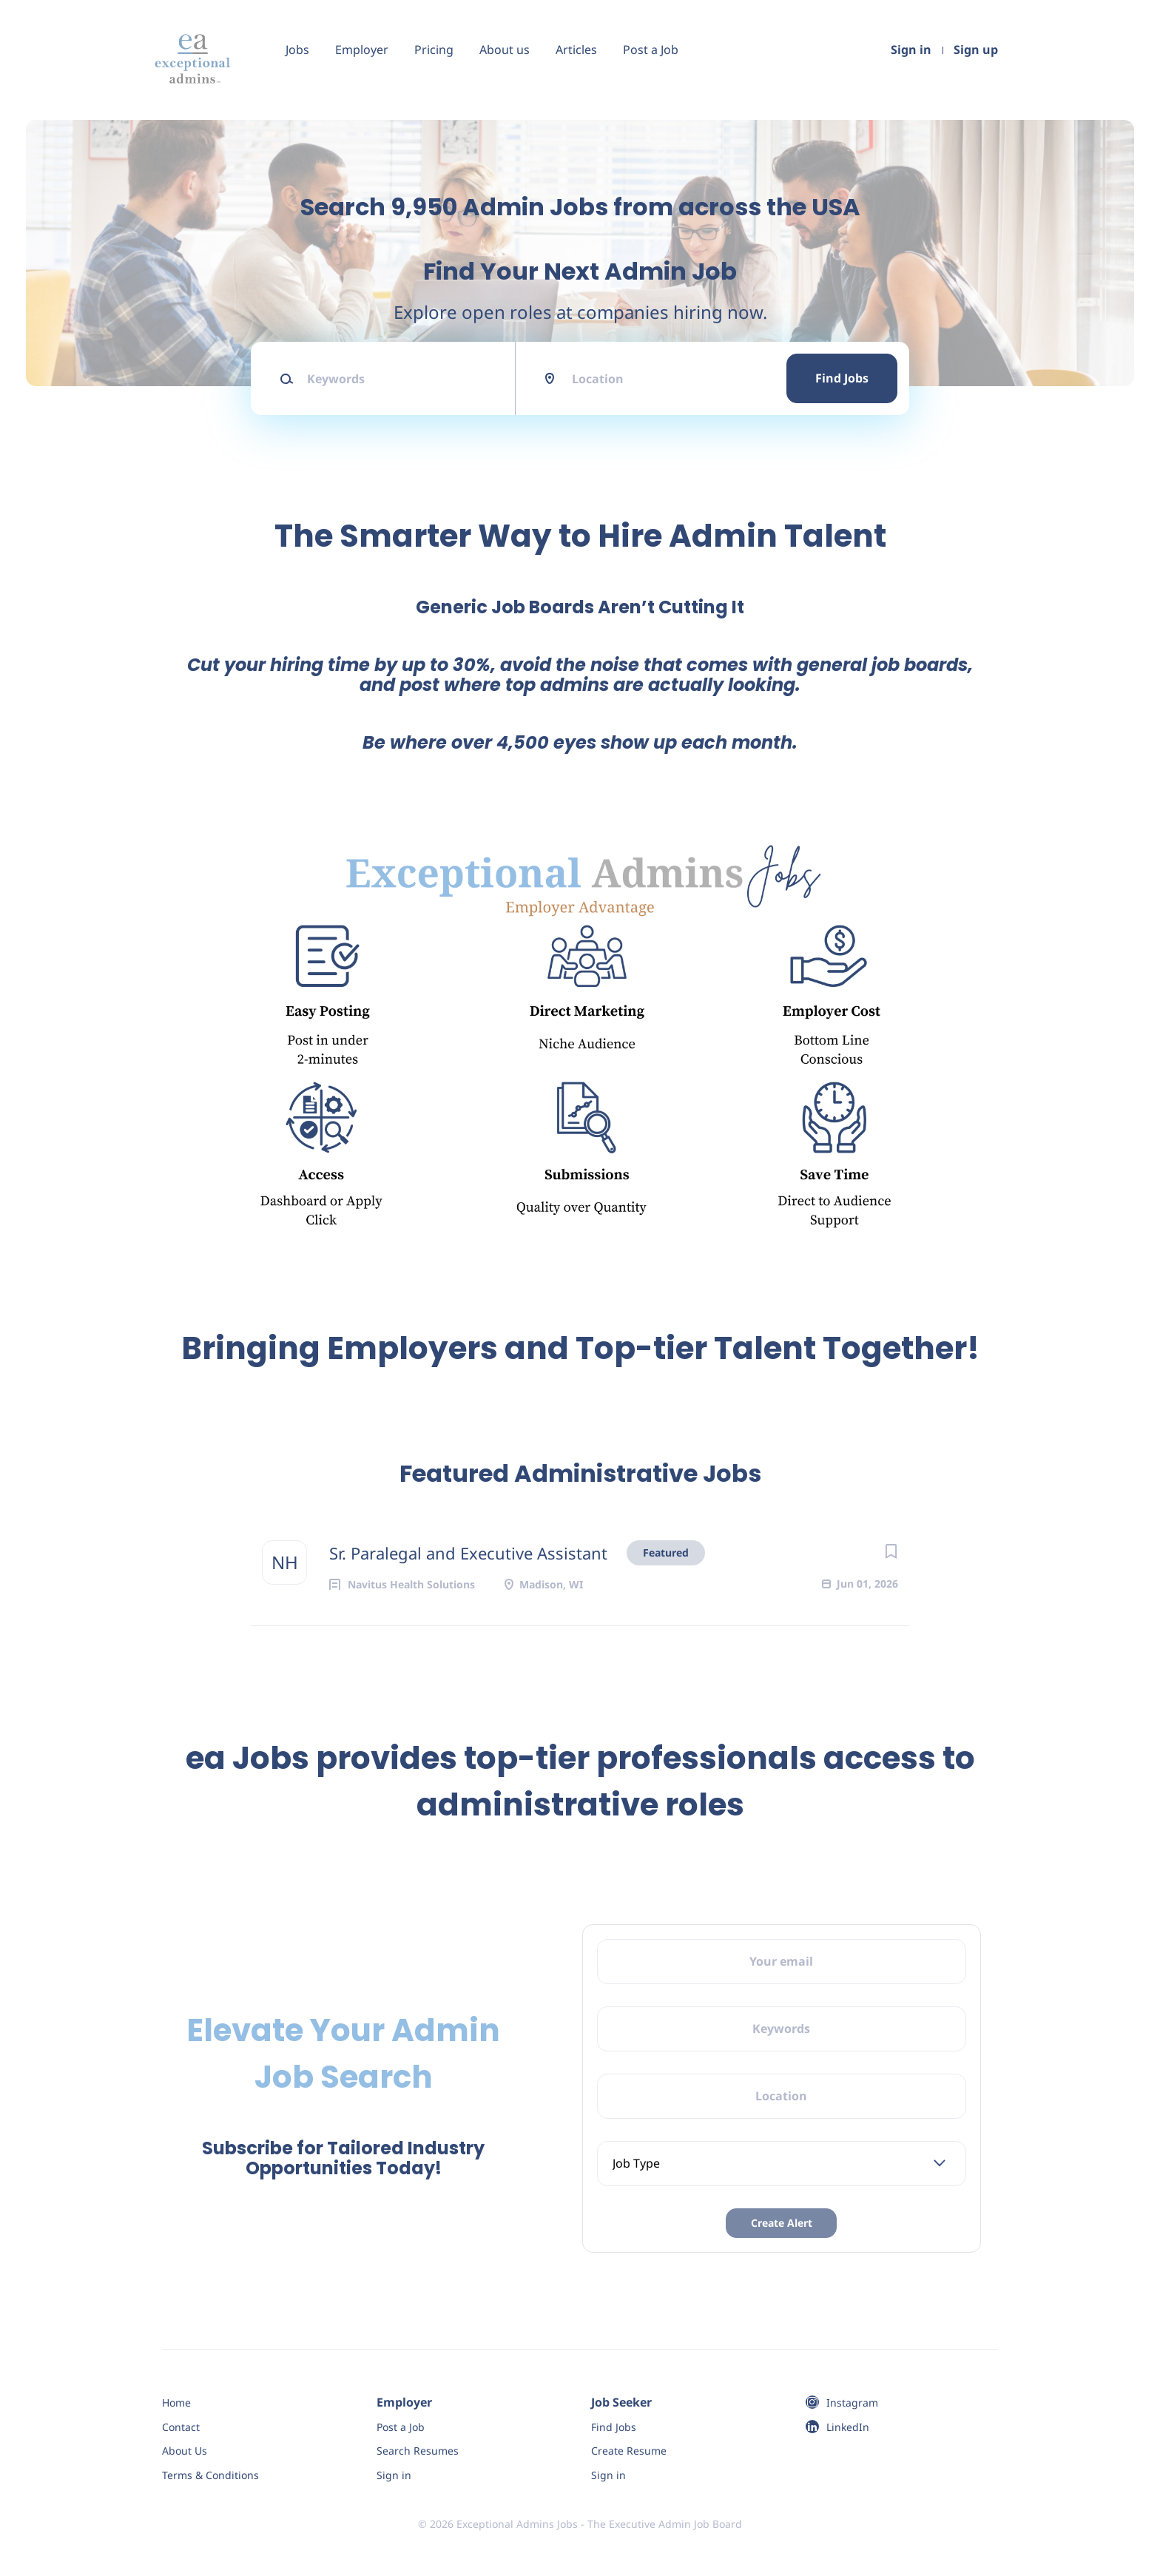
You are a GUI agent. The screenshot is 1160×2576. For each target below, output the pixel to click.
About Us (184, 2451)
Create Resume (629, 2451)
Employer (361, 49)
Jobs (297, 49)
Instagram (852, 2402)
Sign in (911, 49)
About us (504, 49)
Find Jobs (842, 378)
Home (176, 2402)
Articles (576, 49)
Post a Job (650, 49)
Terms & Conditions (210, 2475)
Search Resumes (418, 2451)
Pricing (433, 49)
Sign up (976, 49)
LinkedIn (847, 2427)
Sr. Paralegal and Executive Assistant (468, 1553)
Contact (181, 2427)
